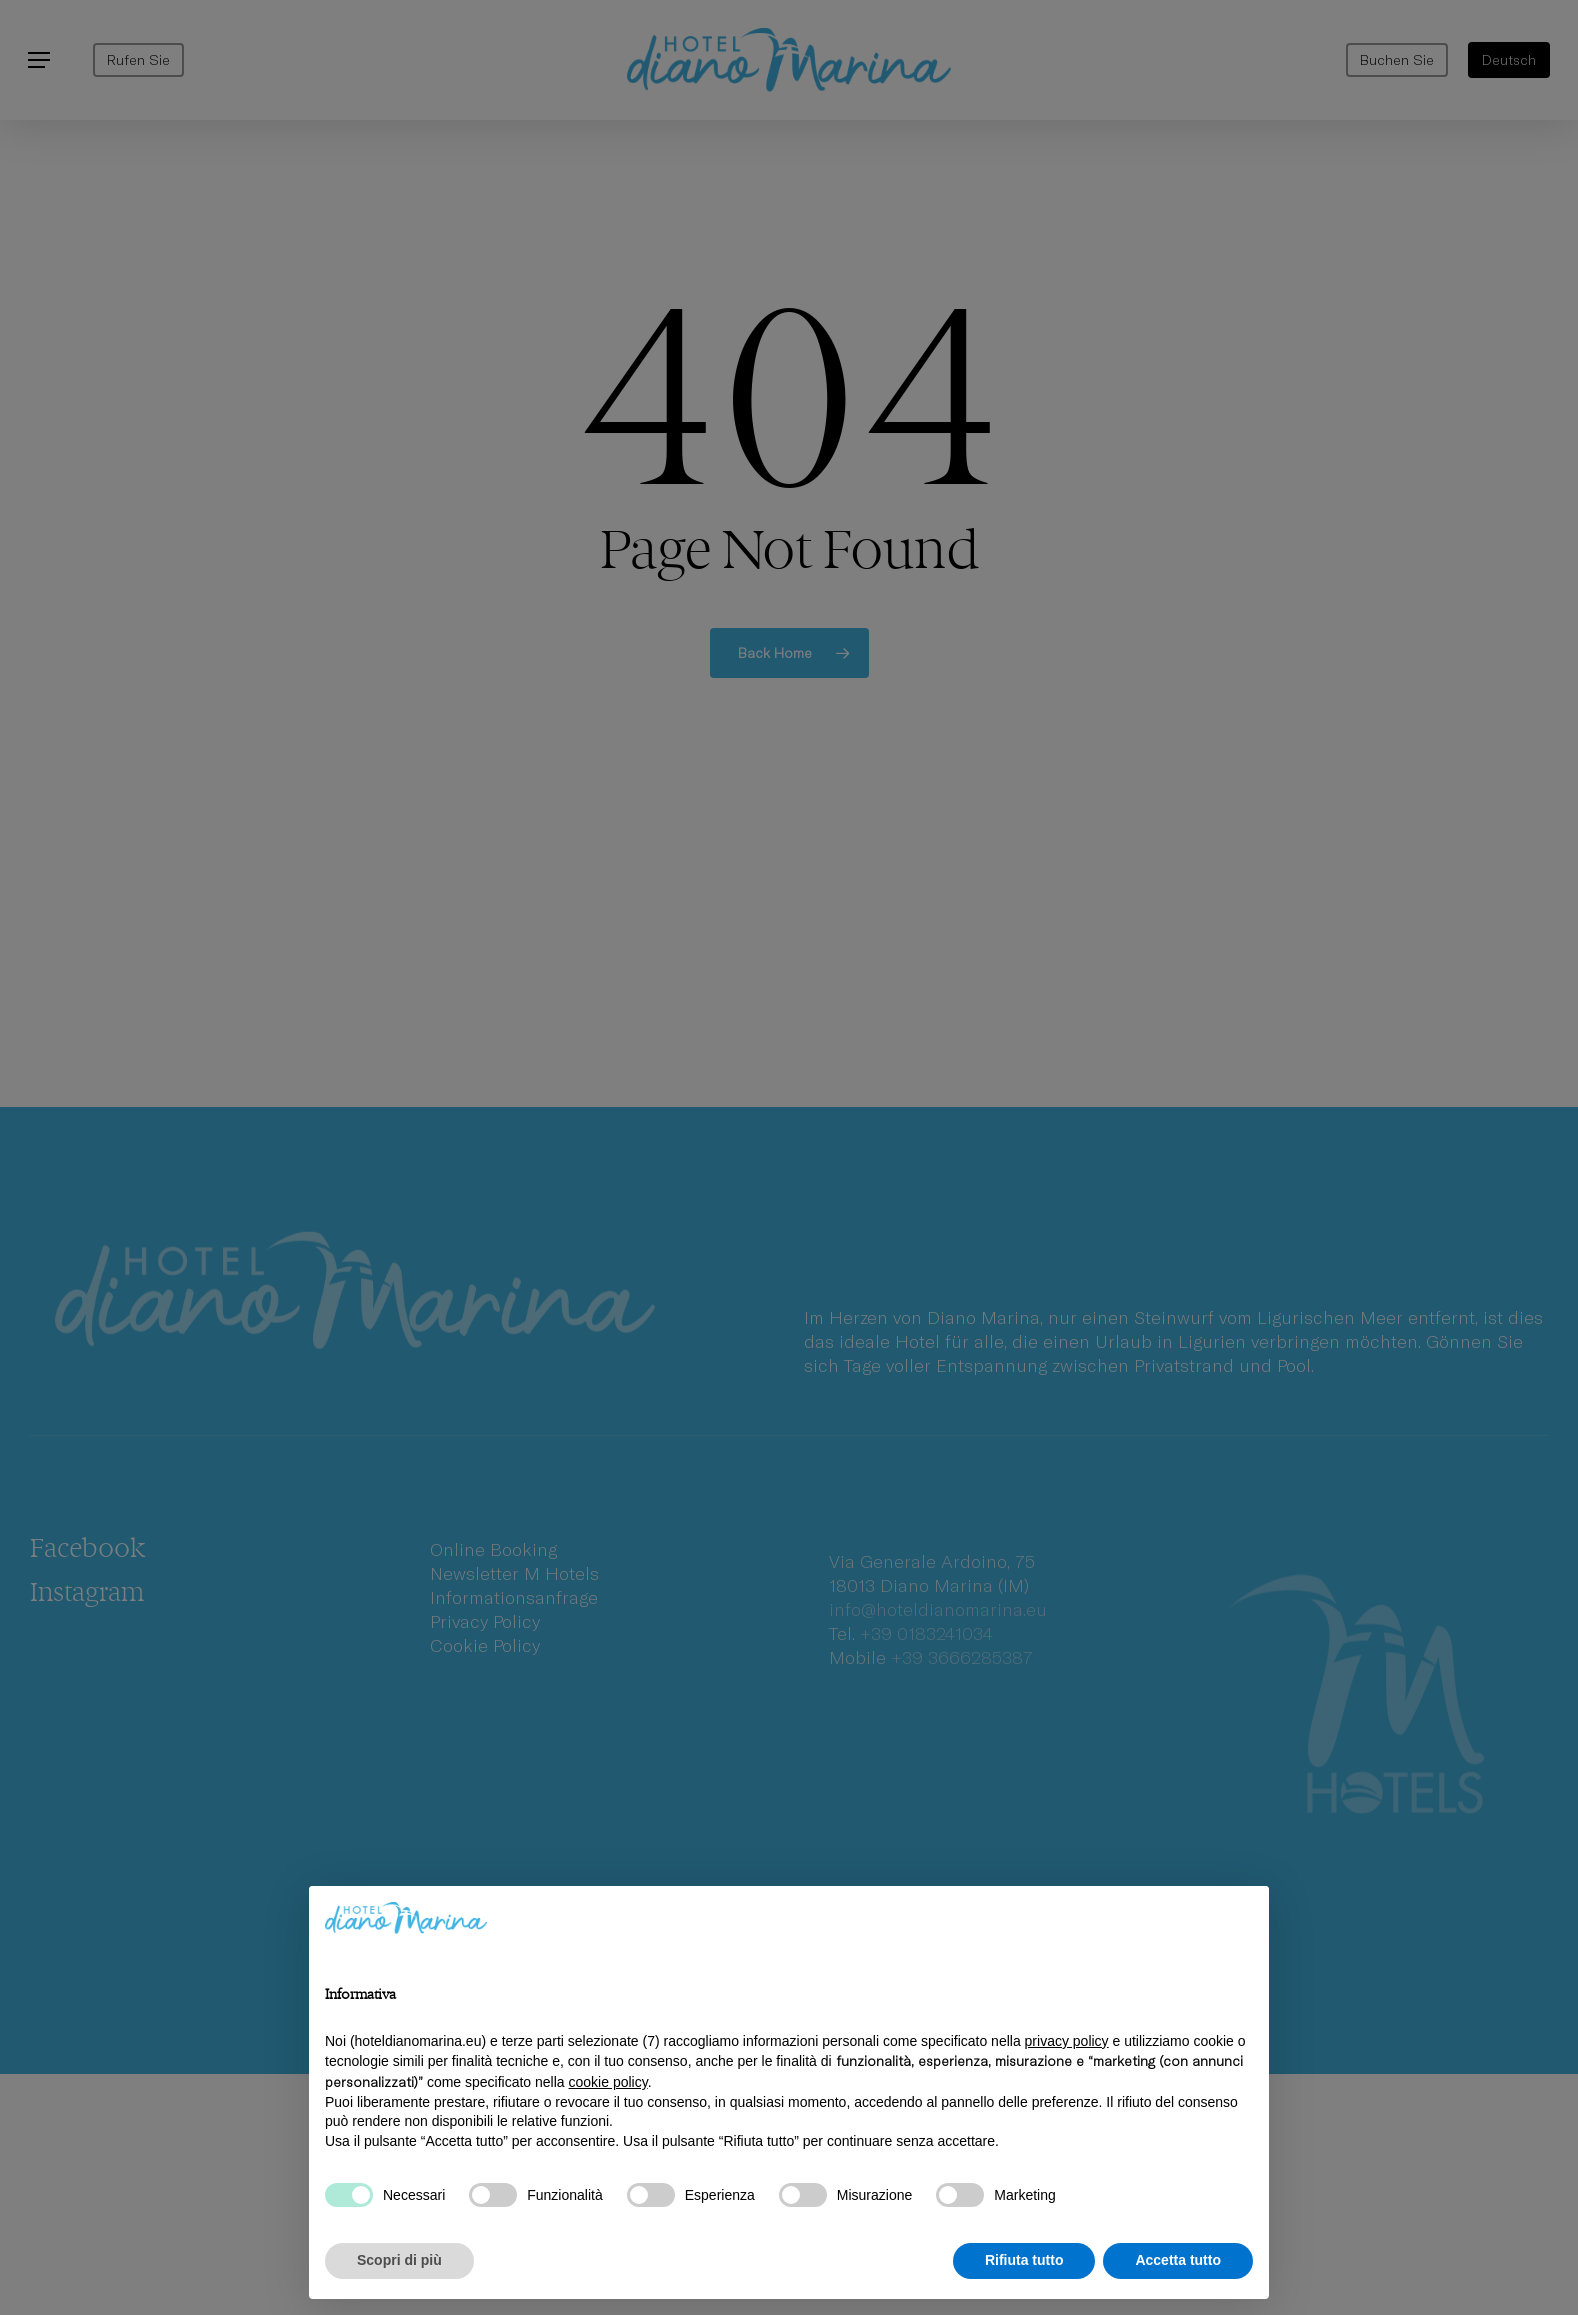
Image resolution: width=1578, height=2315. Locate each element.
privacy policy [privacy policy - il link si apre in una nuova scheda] (1067, 2041)
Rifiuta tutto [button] (1024, 2260)
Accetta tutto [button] (1178, 2260)
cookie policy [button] (608, 2082)
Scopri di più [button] (399, 2260)
